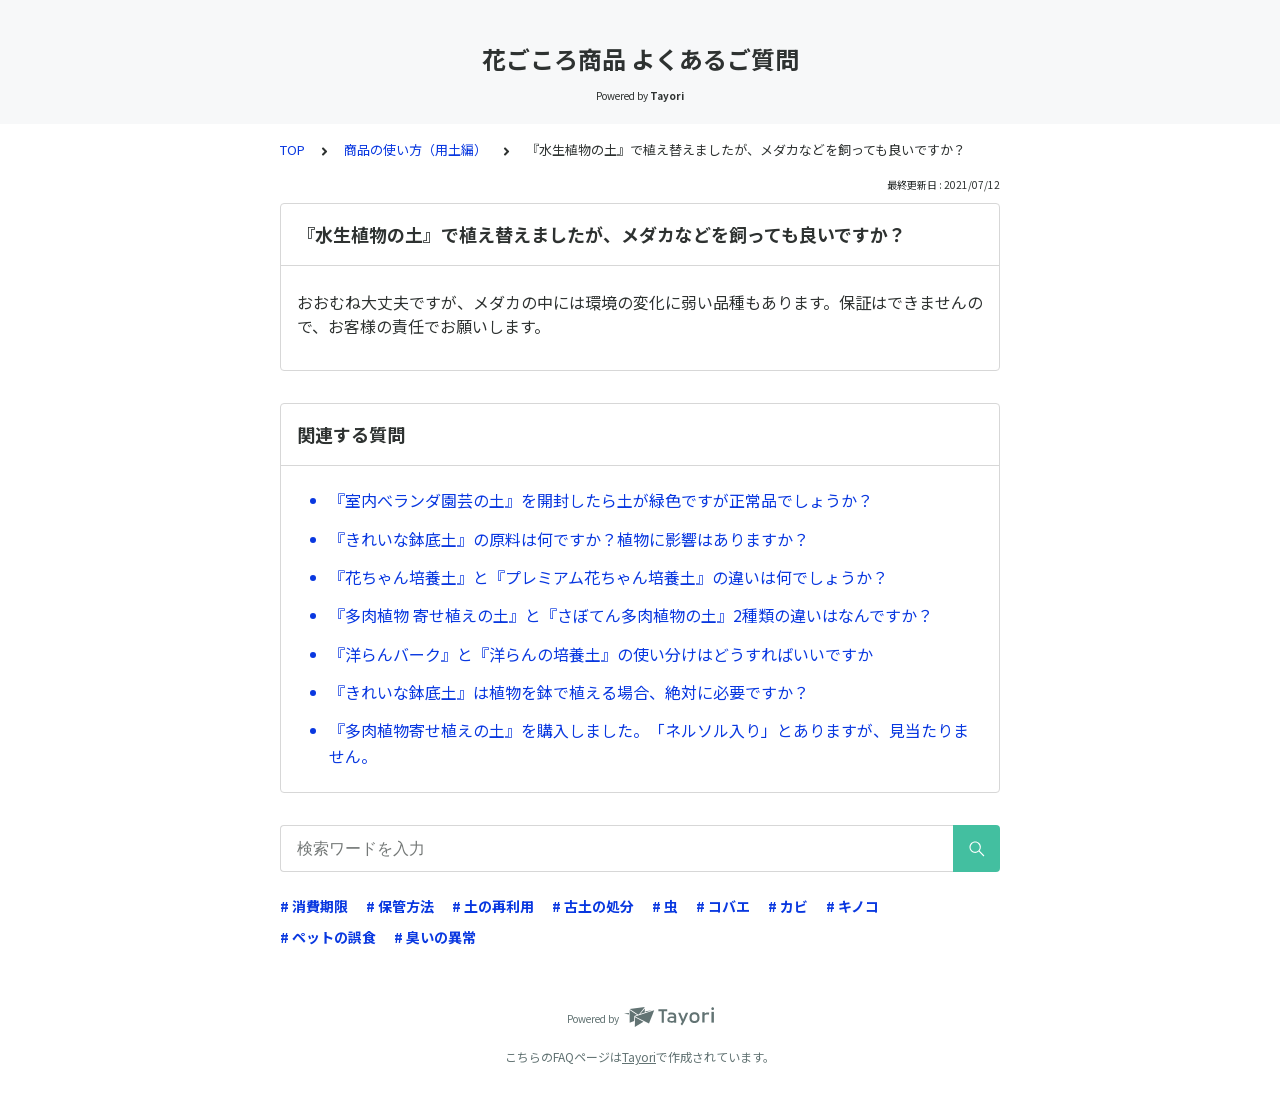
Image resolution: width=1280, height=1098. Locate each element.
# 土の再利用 (493, 906)
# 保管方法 (400, 906)
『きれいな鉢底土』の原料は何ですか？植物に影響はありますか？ (569, 539)
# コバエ (723, 906)
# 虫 (665, 906)
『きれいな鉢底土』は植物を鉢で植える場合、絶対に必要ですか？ (569, 692)
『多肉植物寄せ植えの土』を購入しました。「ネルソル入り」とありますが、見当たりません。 (649, 743)
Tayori (639, 1056)
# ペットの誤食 (328, 937)
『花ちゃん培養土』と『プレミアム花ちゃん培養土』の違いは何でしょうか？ (608, 577)
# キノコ (852, 906)
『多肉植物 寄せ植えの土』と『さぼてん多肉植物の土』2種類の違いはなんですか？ (631, 615)
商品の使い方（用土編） (415, 149)
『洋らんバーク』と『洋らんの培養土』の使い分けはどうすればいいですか (601, 654)
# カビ (788, 906)
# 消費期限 (314, 906)
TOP (292, 149)
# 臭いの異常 (435, 937)
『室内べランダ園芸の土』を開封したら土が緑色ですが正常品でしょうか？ (601, 500)
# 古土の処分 (593, 906)
